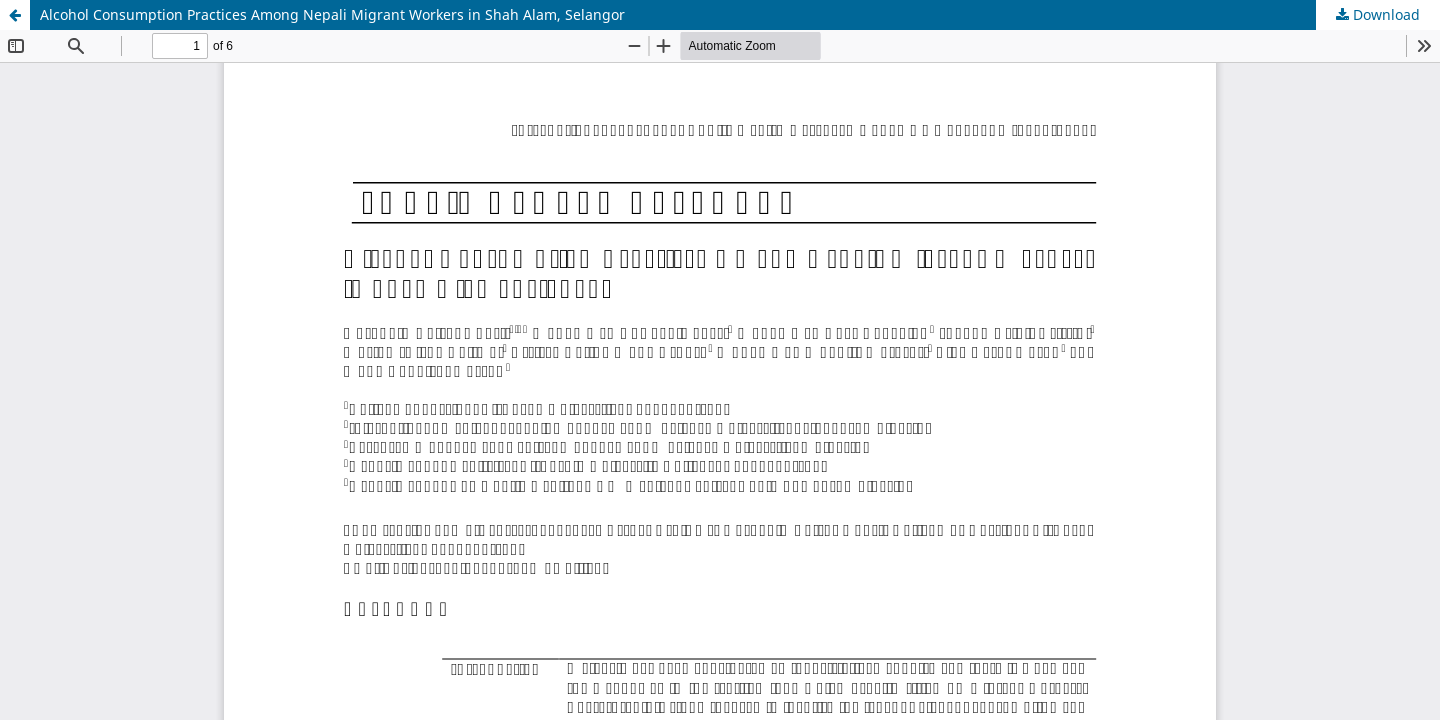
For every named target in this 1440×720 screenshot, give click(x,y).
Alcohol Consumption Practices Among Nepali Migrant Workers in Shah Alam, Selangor (332, 14)
